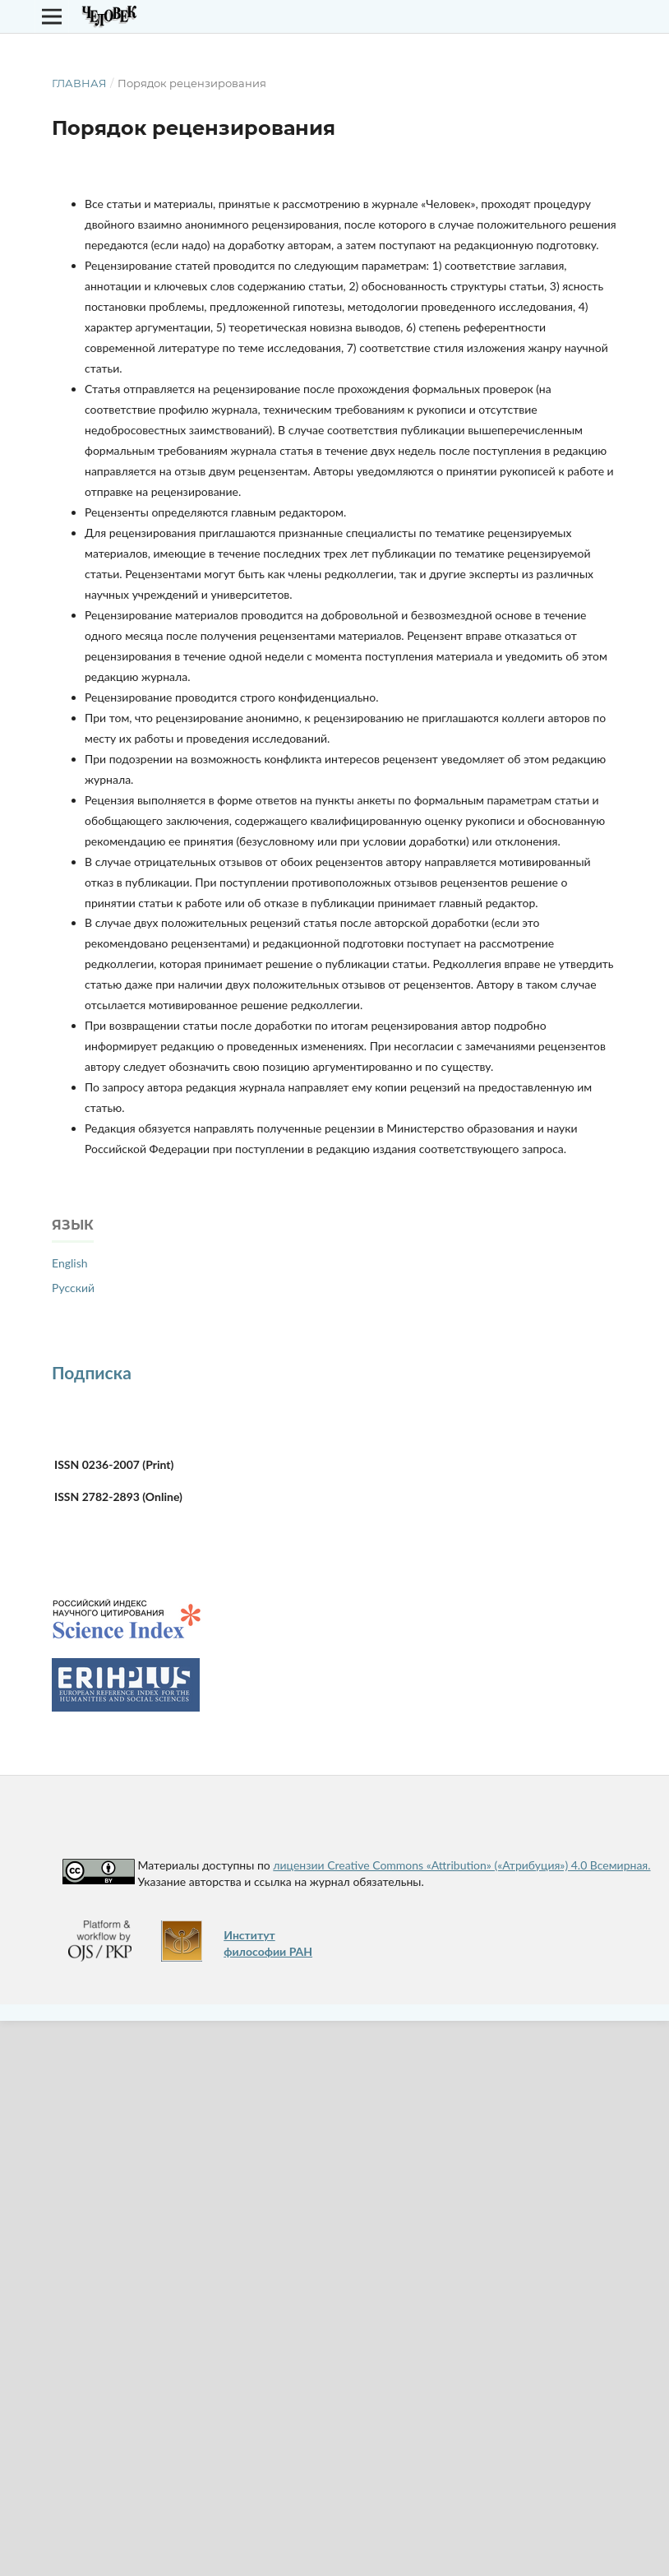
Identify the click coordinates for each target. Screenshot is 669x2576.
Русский (73, 1288)
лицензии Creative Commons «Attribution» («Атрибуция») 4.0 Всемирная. (461, 1865)
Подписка (91, 1372)
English (70, 1263)
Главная (79, 83)
